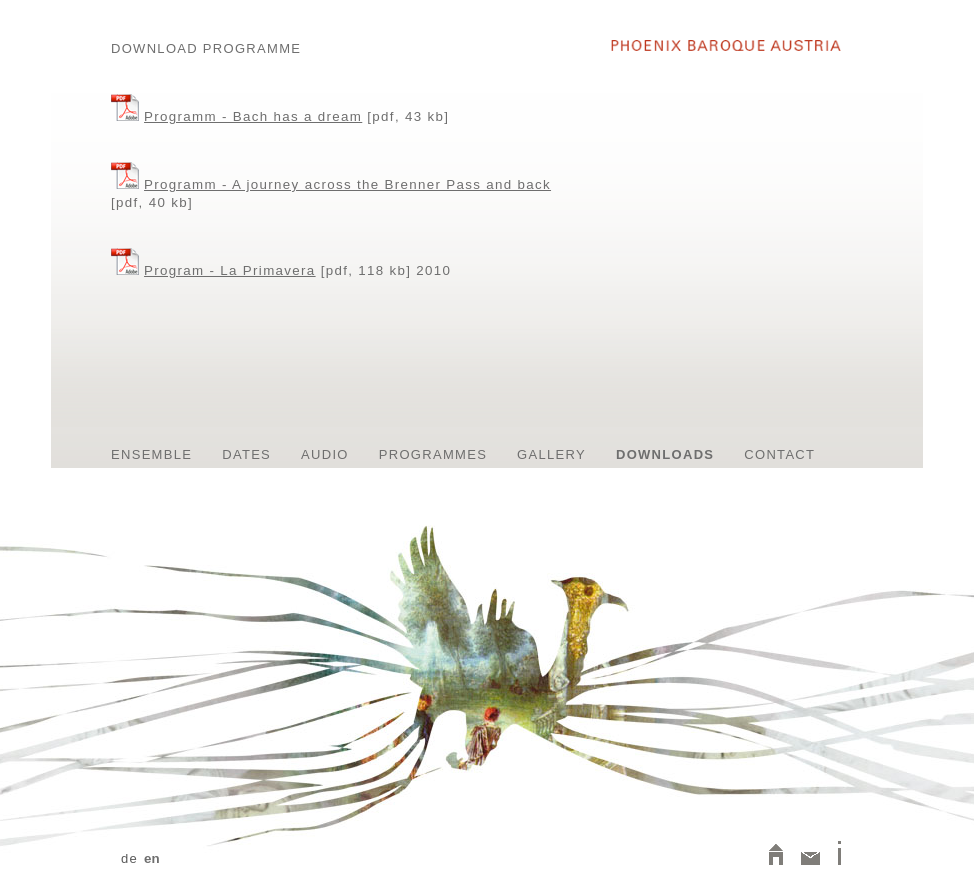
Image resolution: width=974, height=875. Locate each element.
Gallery (551, 454)
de (129, 858)
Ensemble (151, 454)
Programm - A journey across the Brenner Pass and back (347, 184)
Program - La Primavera (230, 270)
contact (779, 454)
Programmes (433, 454)
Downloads (665, 454)
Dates (246, 454)
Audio (325, 454)
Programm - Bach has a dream (253, 116)
